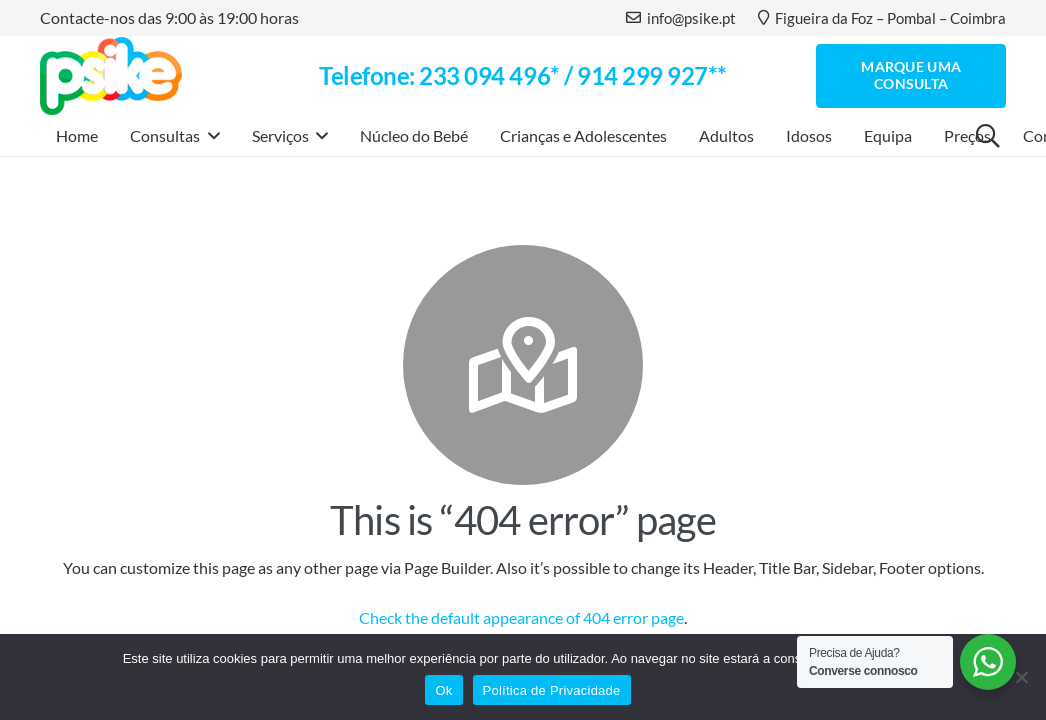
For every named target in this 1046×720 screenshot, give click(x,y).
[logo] (111, 76)
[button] (210, 136)
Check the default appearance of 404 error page (521, 617)
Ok (443, 690)
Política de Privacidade (552, 690)
